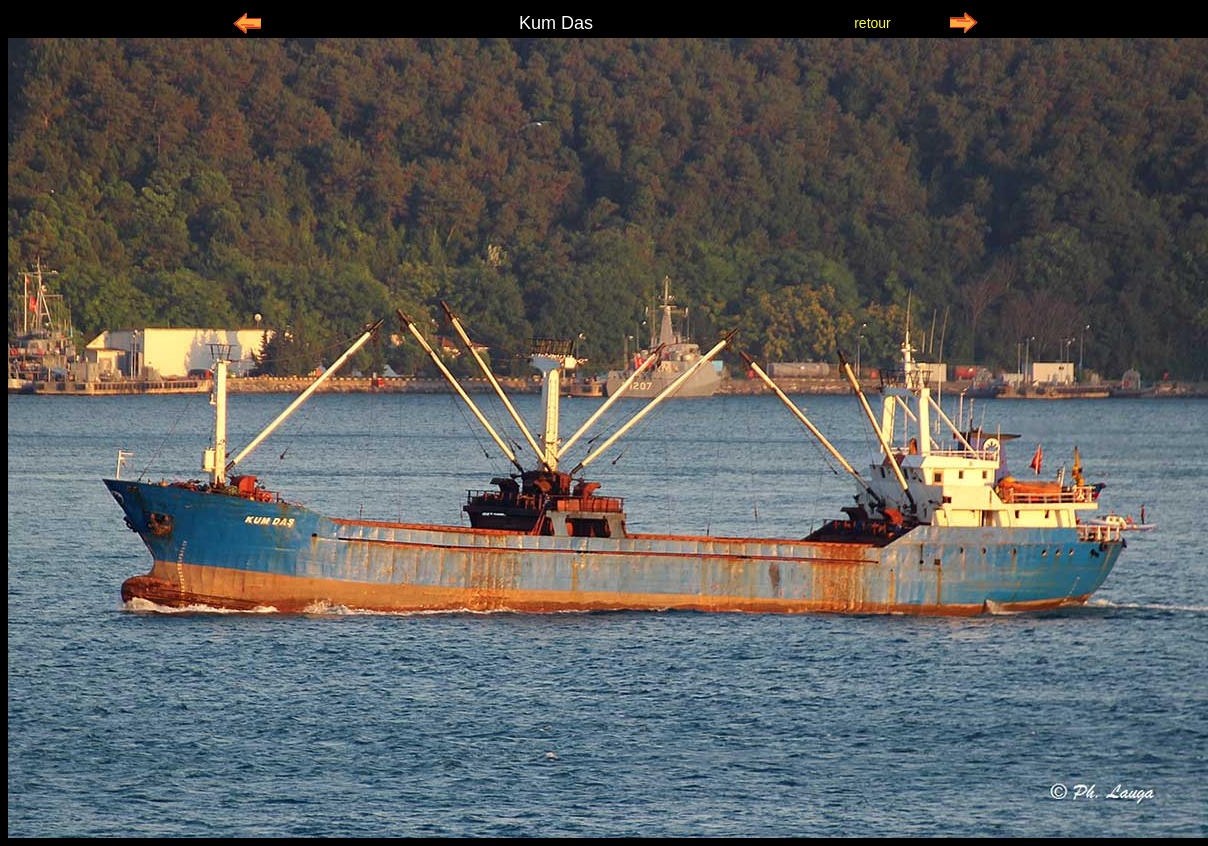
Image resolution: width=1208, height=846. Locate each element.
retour (872, 23)
